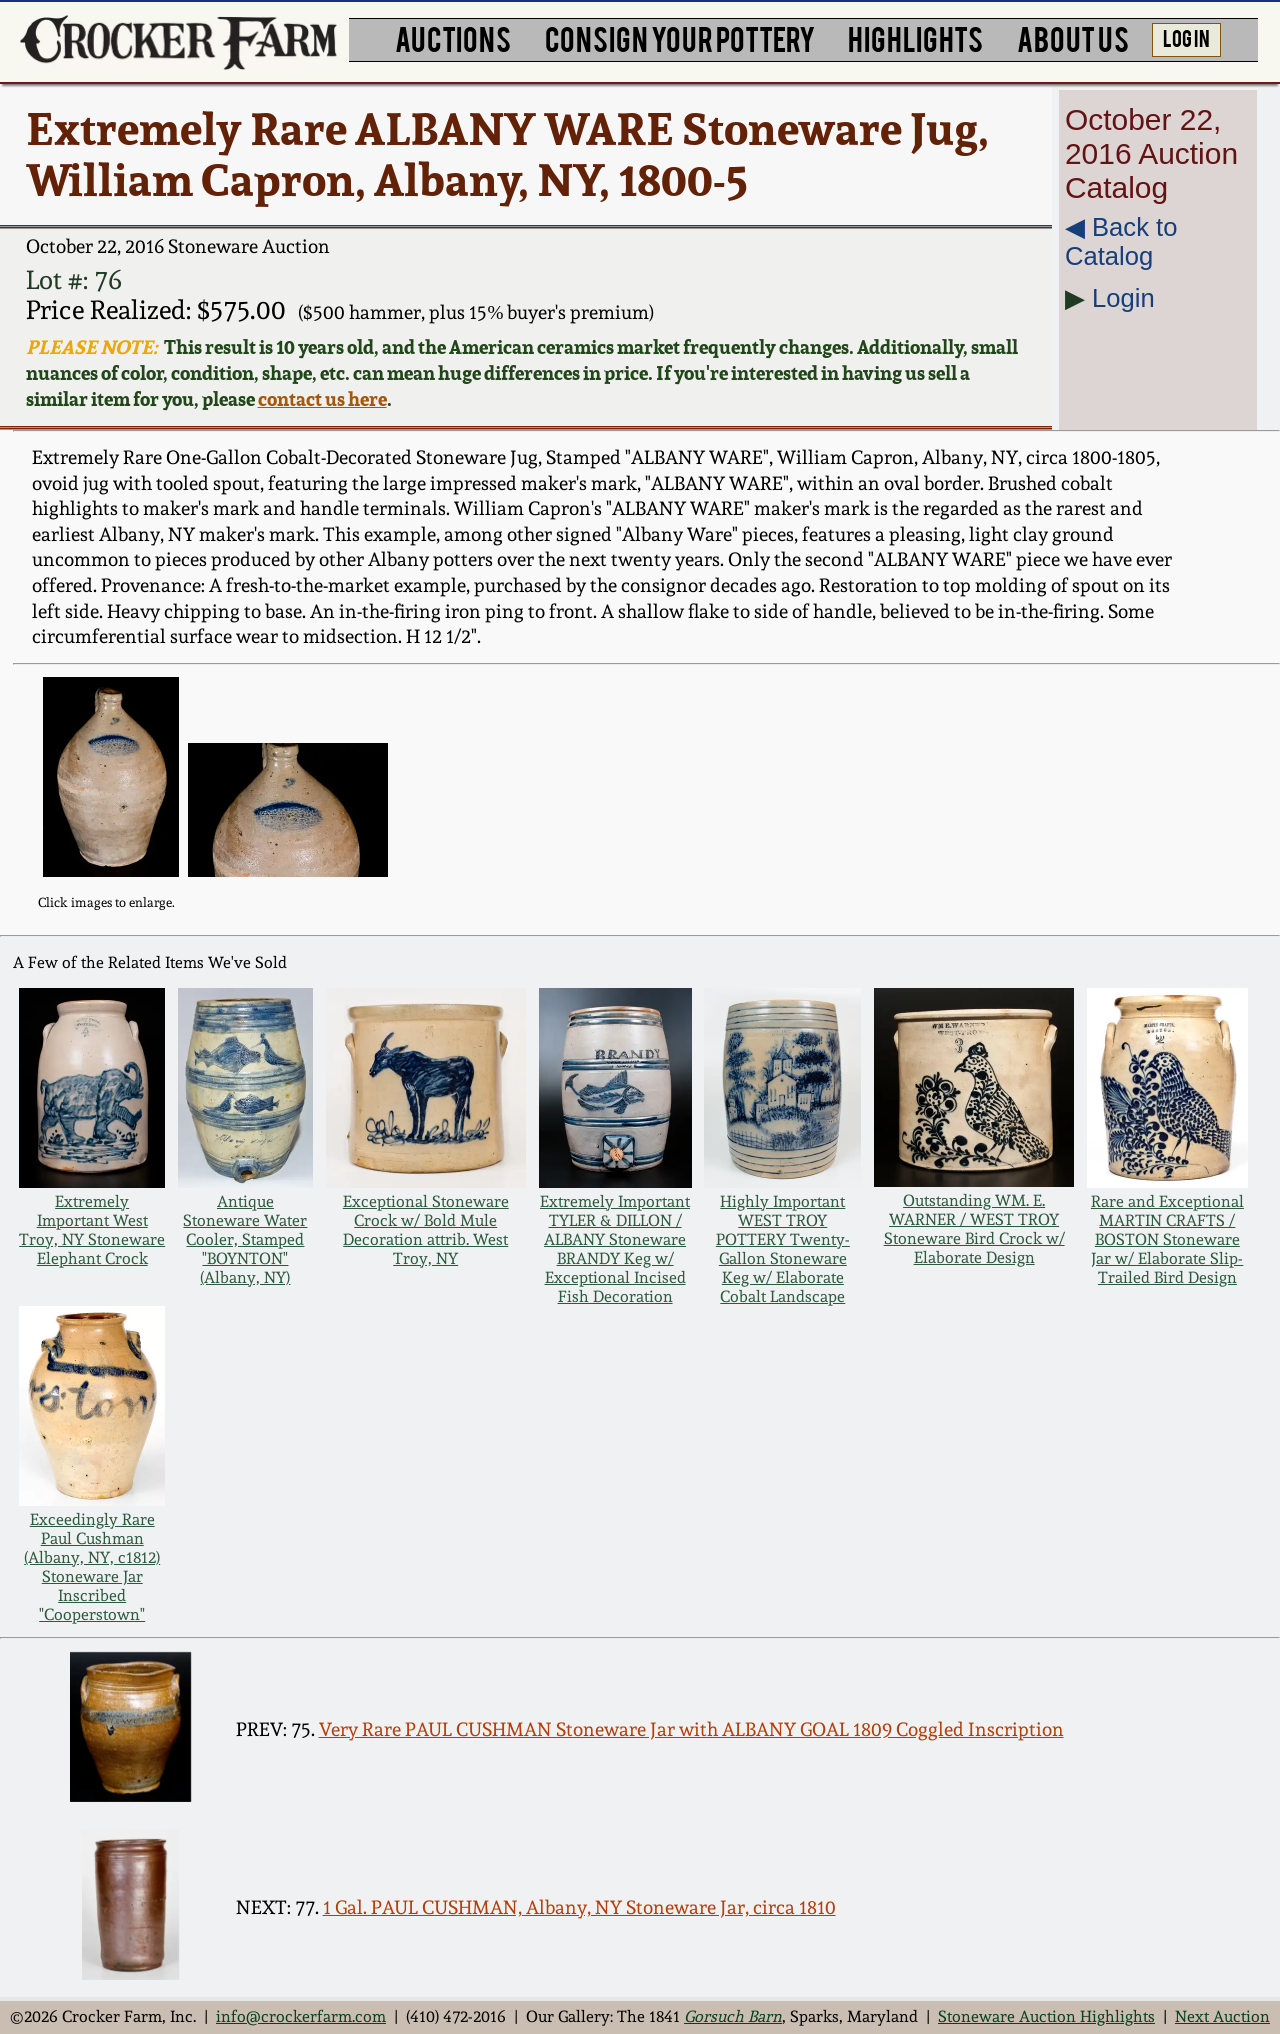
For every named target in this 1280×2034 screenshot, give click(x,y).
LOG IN (1186, 37)
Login (1123, 298)
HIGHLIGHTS (915, 37)
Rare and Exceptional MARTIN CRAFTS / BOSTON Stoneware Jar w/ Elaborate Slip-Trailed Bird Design (1167, 1239)
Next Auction (1222, 2016)
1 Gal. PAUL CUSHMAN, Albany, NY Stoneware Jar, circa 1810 (579, 1907)
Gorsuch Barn (733, 2016)
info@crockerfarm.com (301, 2016)
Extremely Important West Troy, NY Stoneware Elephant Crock (92, 1230)
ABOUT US (1073, 37)
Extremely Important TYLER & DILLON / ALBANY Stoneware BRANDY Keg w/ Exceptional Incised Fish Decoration (615, 1249)
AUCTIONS (453, 37)
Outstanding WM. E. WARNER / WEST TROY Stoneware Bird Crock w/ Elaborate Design (974, 1229)
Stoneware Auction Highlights (1046, 2016)
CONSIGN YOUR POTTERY (680, 37)
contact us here (322, 399)
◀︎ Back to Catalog (1121, 241)
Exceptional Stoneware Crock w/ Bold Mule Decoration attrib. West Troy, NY (426, 1230)
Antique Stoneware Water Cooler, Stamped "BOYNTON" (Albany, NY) (245, 1239)
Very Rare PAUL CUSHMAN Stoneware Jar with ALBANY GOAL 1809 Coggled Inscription (691, 1729)
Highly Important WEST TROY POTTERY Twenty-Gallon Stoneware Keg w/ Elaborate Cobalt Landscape (783, 1249)
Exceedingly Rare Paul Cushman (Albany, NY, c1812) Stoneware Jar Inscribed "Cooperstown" (92, 1567)
